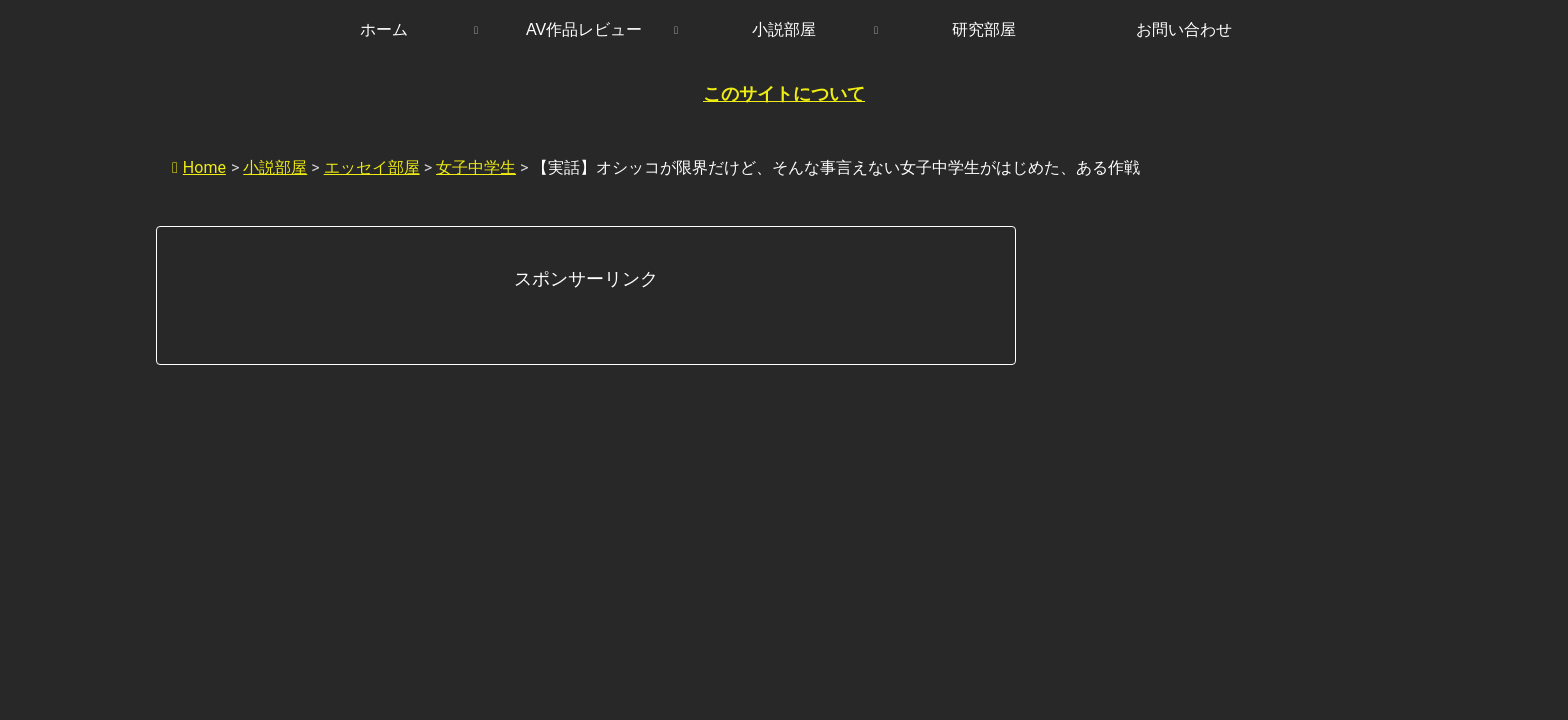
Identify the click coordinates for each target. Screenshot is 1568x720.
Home (199, 167)
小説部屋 (275, 167)
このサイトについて (784, 94)
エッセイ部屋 (372, 167)
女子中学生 (476, 167)
